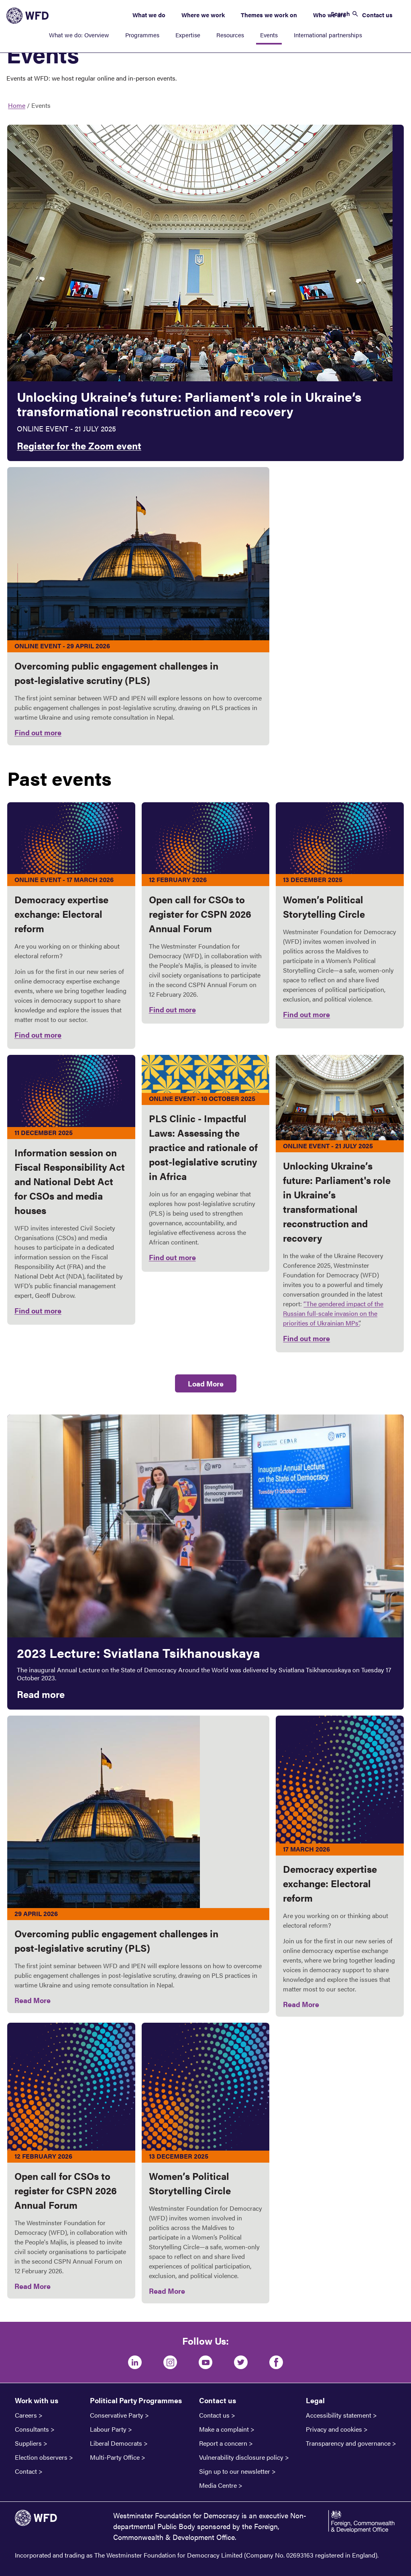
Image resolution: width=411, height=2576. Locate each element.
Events (269, 34)
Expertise (187, 34)
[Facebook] (276, 2362)
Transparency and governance (348, 2443)
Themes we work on (269, 14)
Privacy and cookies (334, 2429)
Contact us (377, 14)
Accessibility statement (338, 2415)
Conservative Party (116, 2415)
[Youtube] (205, 2362)
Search (340, 13)
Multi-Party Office (115, 2457)
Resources (230, 34)
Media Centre (218, 2485)
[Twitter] (241, 2362)
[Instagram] (170, 2362)
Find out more (37, 732)
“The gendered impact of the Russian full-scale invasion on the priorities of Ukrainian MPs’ (333, 1313)
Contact (26, 2471)
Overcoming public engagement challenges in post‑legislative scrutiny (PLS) (116, 1940)
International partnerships (328, 34)
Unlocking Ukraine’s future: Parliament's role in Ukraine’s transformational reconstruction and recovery (189, 403)
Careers (26, 2415)
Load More (206, 1383)
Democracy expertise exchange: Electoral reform (330, 1883)
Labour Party (108, 2429)
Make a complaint (224, 2429)
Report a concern (223, 2443)
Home (16, 105)
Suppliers (28, 2443)
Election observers (41, 2457)
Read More (32, 2000)
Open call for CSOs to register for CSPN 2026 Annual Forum (65, 2190)
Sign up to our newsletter (234, 2471)
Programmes (142, 34)
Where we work (203, 14)
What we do (148, 14)
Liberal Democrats (116, 2443)
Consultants (32, 2429)
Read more (41, 1694)
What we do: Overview (79, 34)
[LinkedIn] (135, 2362)
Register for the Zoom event (79, 445)
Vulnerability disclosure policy (241, 2457)
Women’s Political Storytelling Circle (190, 2183)
